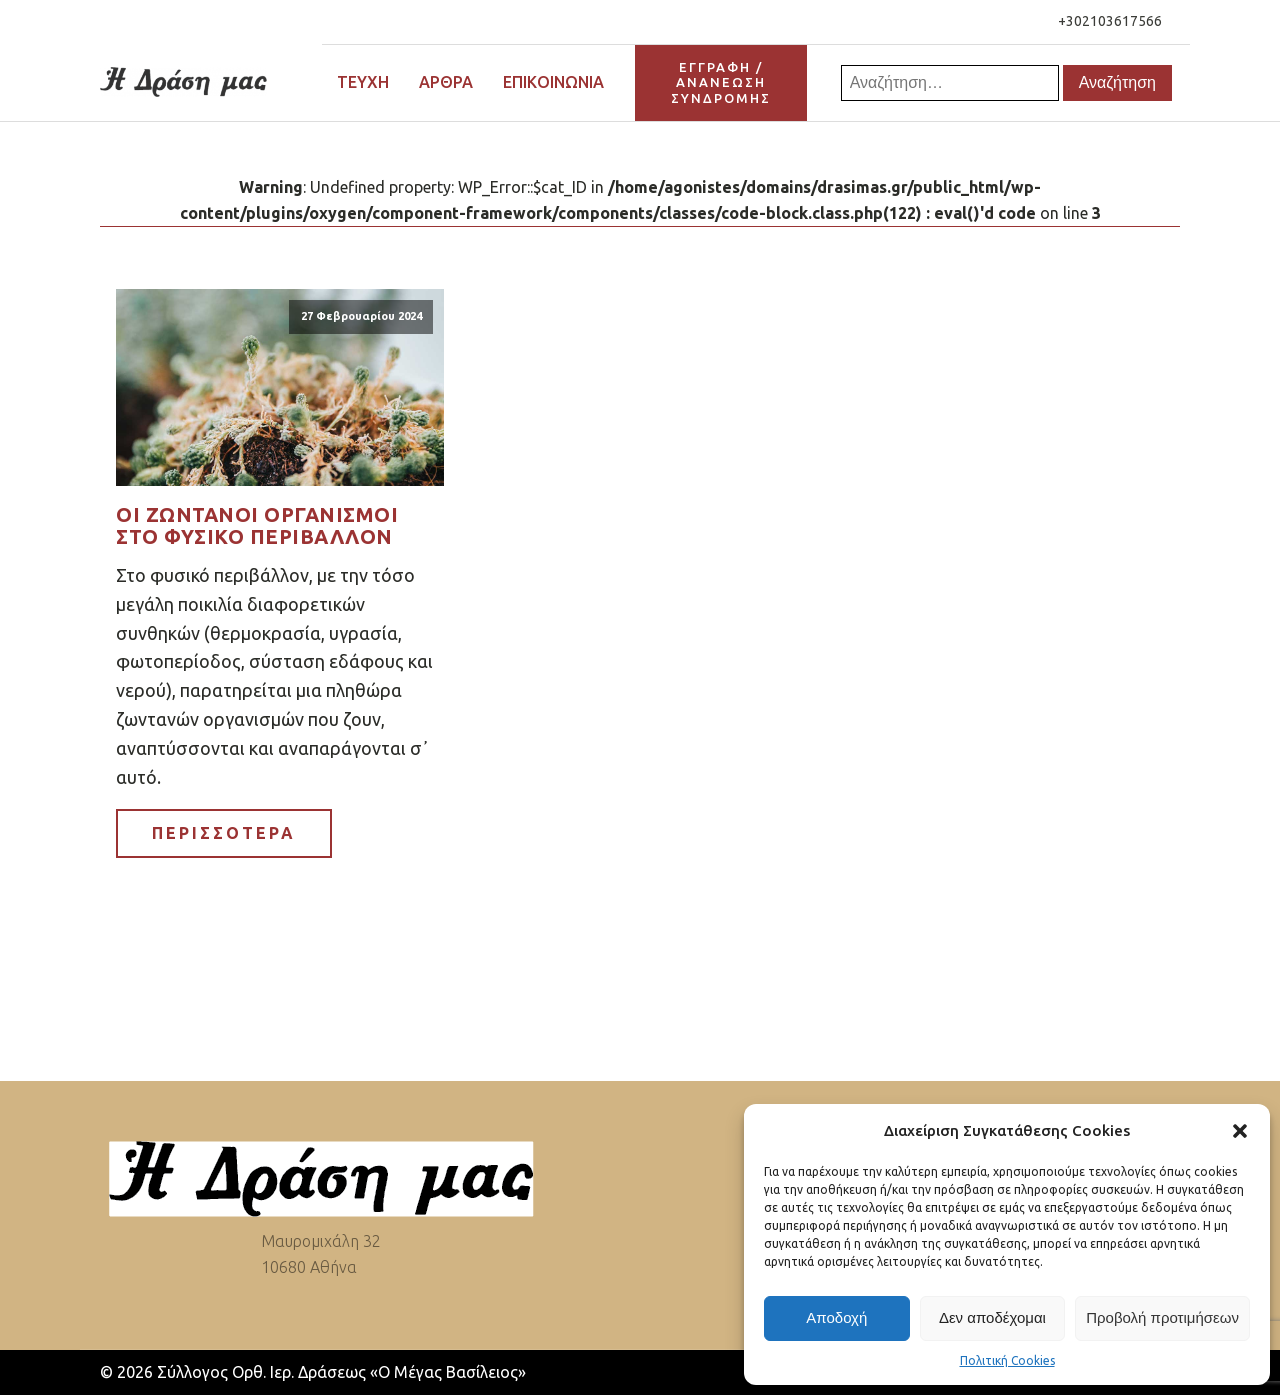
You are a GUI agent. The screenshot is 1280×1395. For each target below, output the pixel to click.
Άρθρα (446, 82)
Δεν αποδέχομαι (992, 1317)
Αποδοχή (836, 1317)
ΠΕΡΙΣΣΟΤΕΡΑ (224, 833)
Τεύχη (363, 82)
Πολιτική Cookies (1007, 1360)
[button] (1240, 1131)
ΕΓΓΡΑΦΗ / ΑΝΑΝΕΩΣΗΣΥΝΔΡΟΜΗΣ (721, 82)
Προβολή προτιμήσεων (1162, 1317)
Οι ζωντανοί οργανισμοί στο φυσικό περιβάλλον (257, 526)
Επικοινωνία (553, 82)
